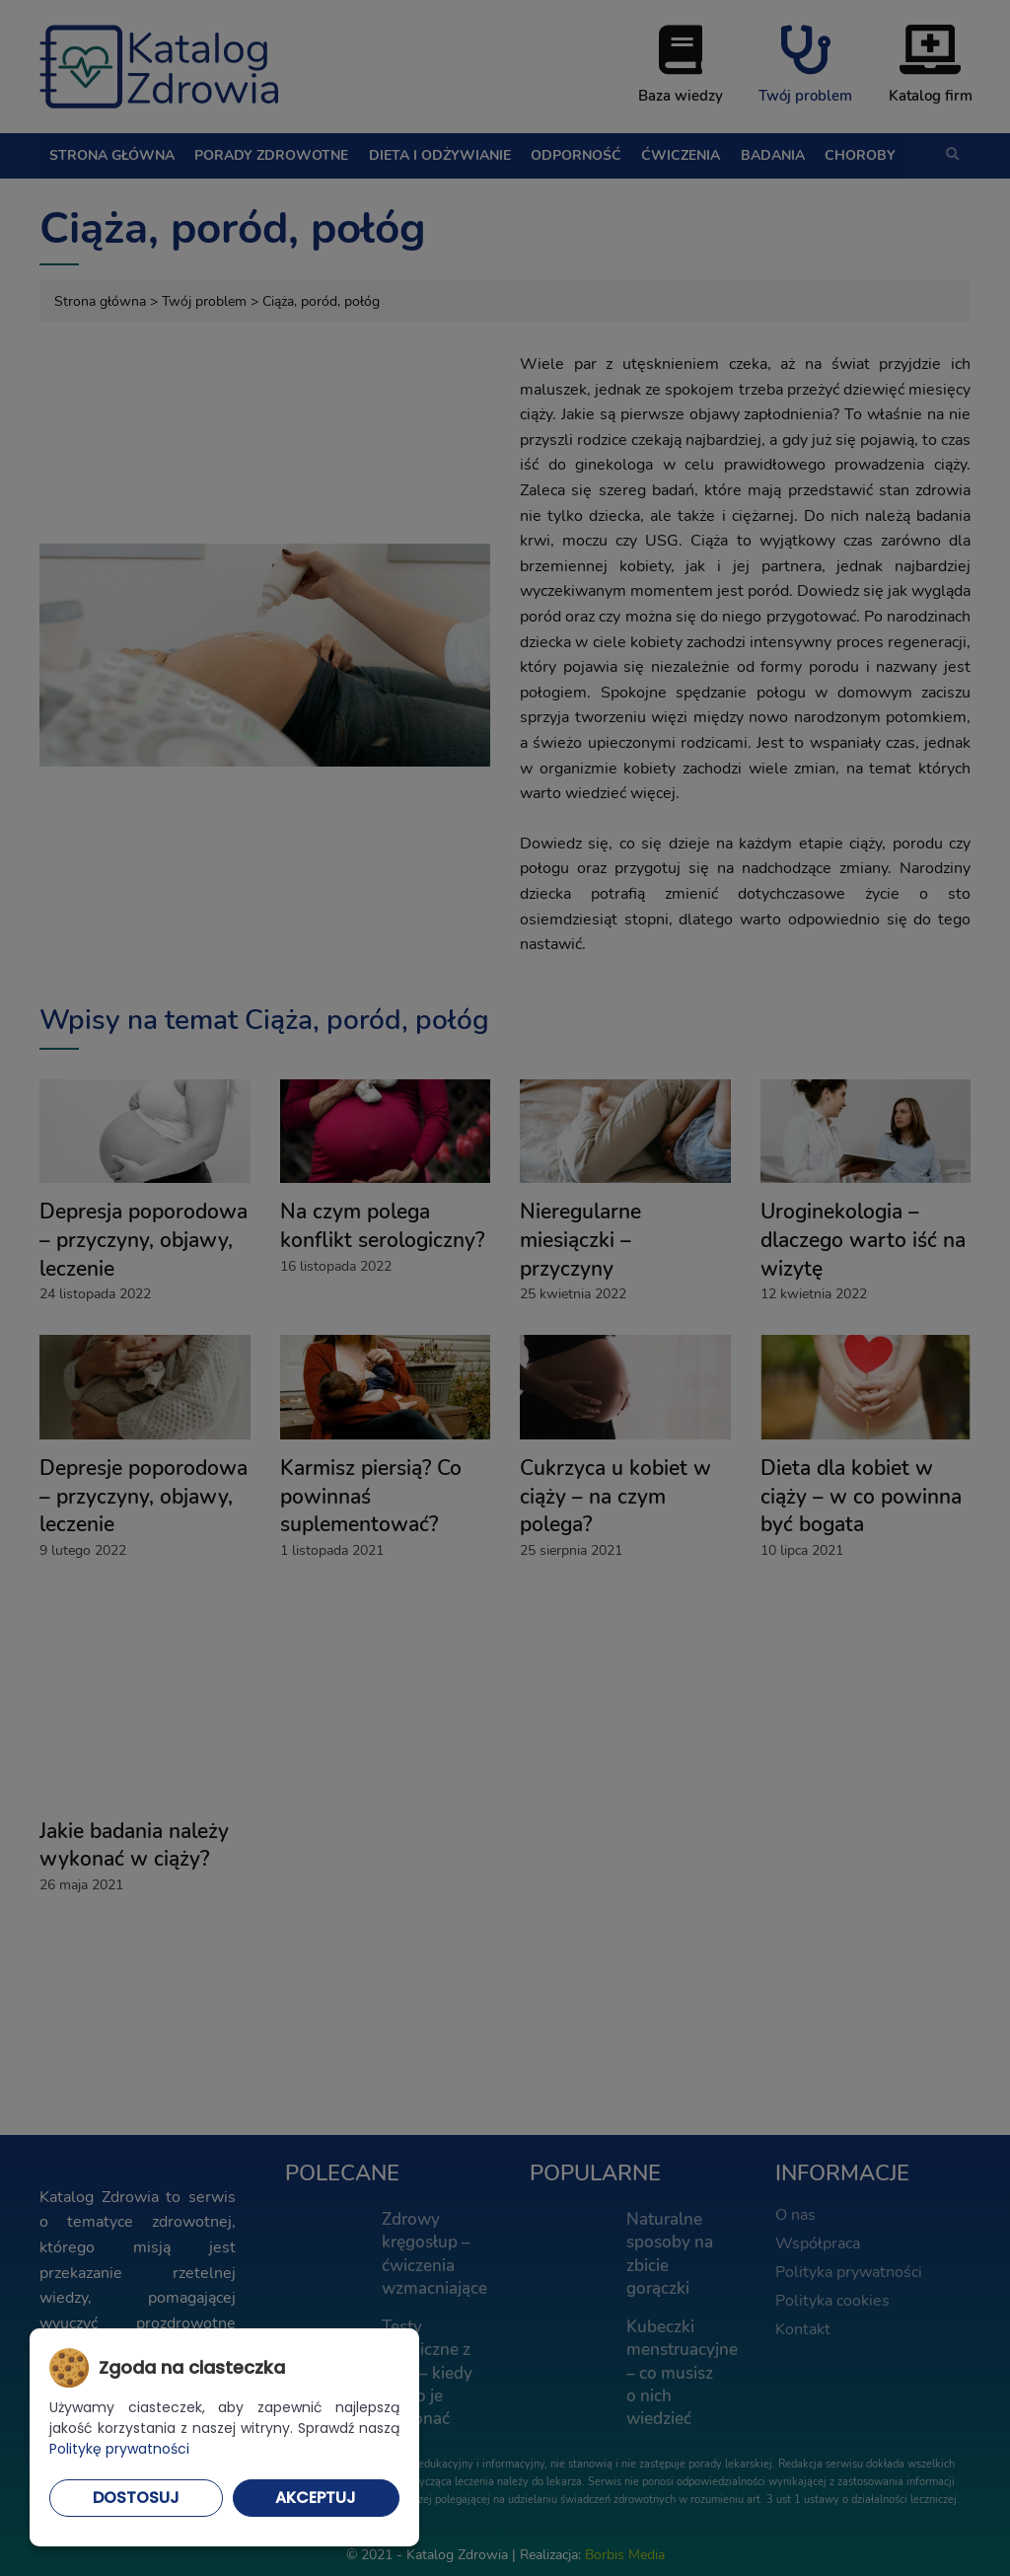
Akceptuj (315, 2497)
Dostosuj (136, 2497)
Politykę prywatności (119, 2449)
